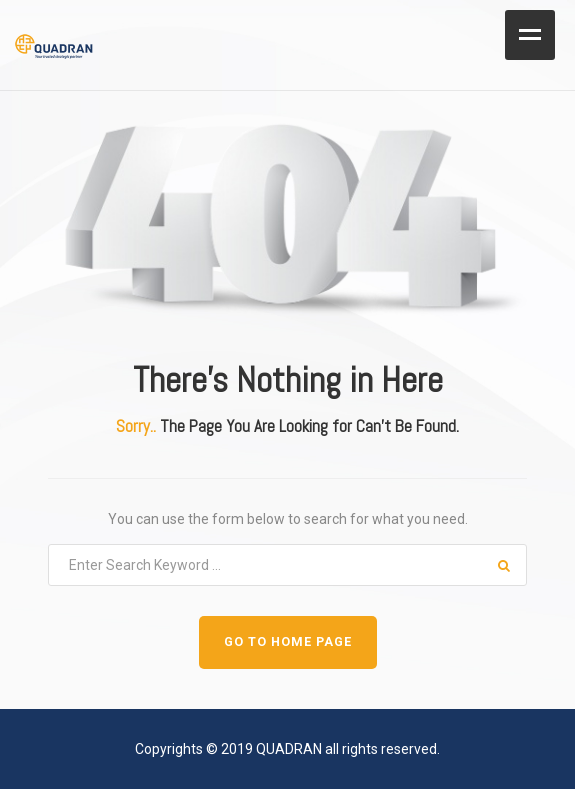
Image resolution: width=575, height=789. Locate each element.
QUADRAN (289, 749)
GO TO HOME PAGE (288, 641)
